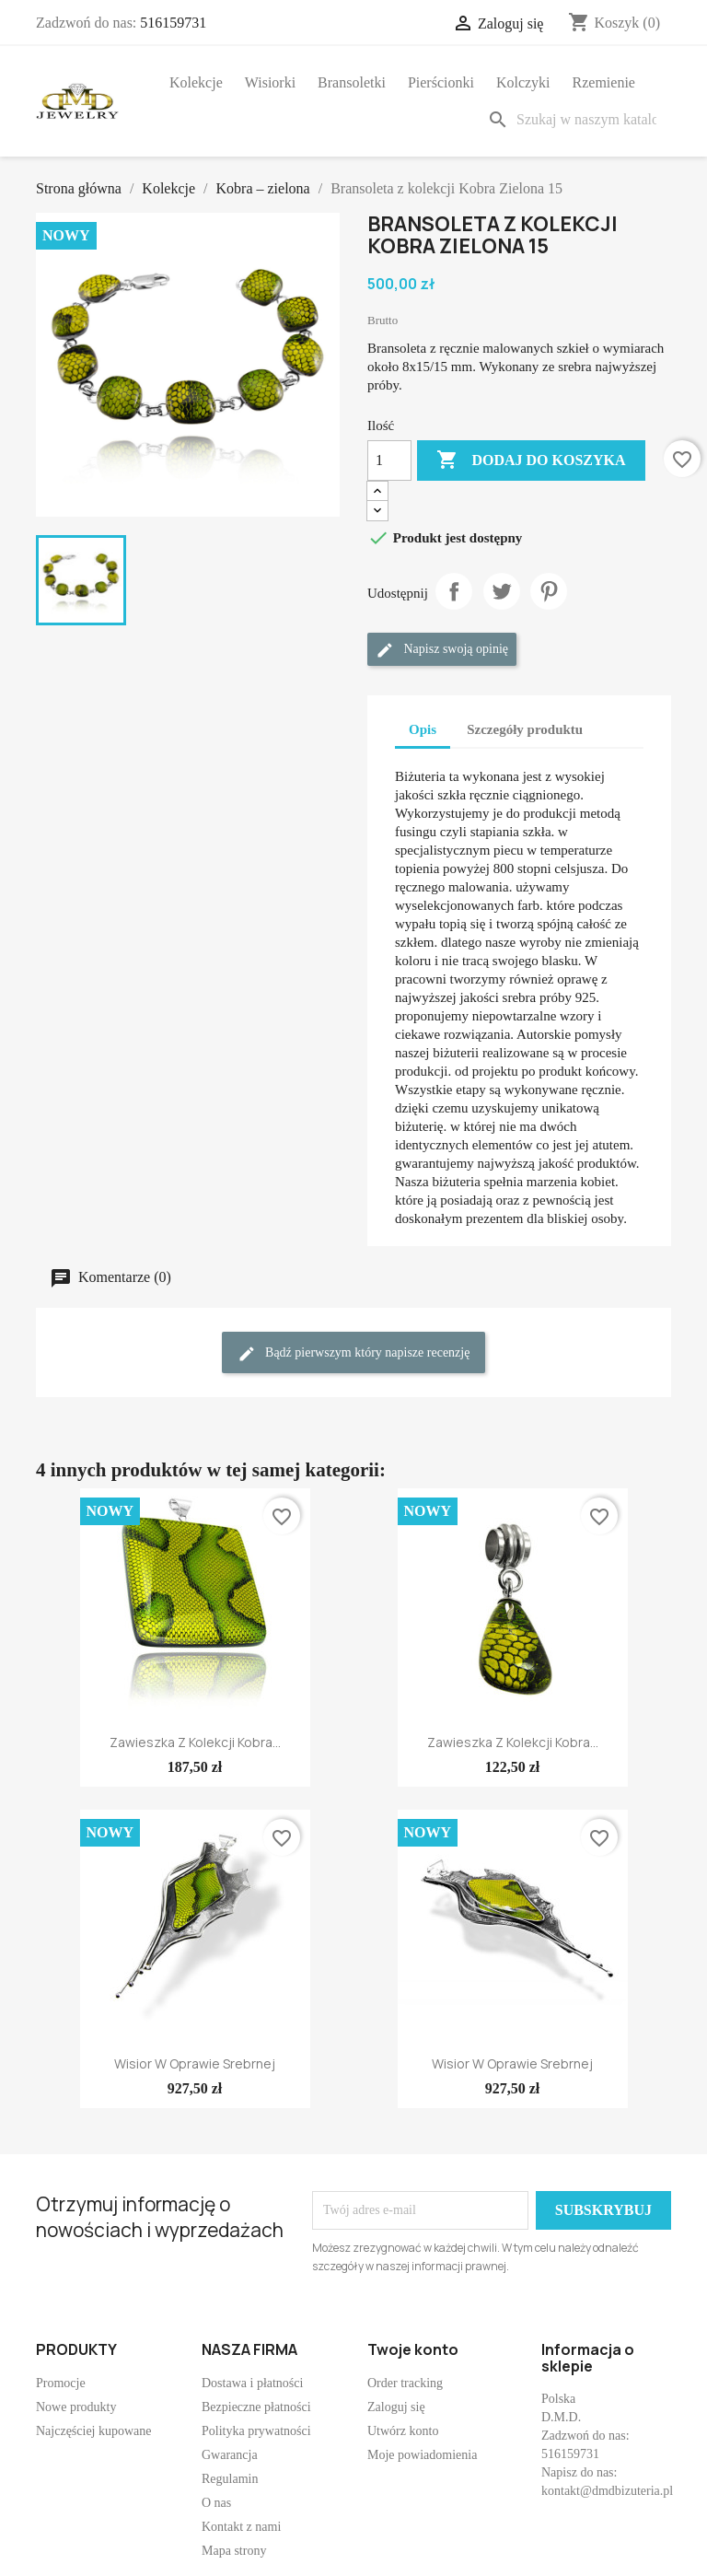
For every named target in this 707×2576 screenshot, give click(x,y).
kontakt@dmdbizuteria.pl (607, 2491)
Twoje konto (412, 2349)
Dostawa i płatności (252, 2383)
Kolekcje (196, 82)
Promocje (61, 2383)
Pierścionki (441, 82)
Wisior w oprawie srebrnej (194, 2063)
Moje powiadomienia (422, 2455)
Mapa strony (234, 2551)
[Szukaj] (575, 119)
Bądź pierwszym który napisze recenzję (354, 1354)
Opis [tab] (422, 729)
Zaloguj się (396, 2407)
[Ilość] (389, 460)
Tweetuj (501, 591)
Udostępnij (453, 591)
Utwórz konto (402, 2431)
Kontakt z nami (241, 2527)
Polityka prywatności (256, 2431)
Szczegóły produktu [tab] (525, 729)
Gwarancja (230, 2455)
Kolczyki (523, 82)
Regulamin (230, 2479)
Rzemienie (604, 82)
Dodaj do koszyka (530, 460)
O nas (216, 2503)
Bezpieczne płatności (256, 2407)
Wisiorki (270, 82)
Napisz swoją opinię (442, 650)
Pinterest (548, 591)
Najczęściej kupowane (94, 2431)
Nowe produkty (76, 2407)
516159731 (173, 22)
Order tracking (405, 2383)
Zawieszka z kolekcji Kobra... (195, 1742)
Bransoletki (352, 82)
